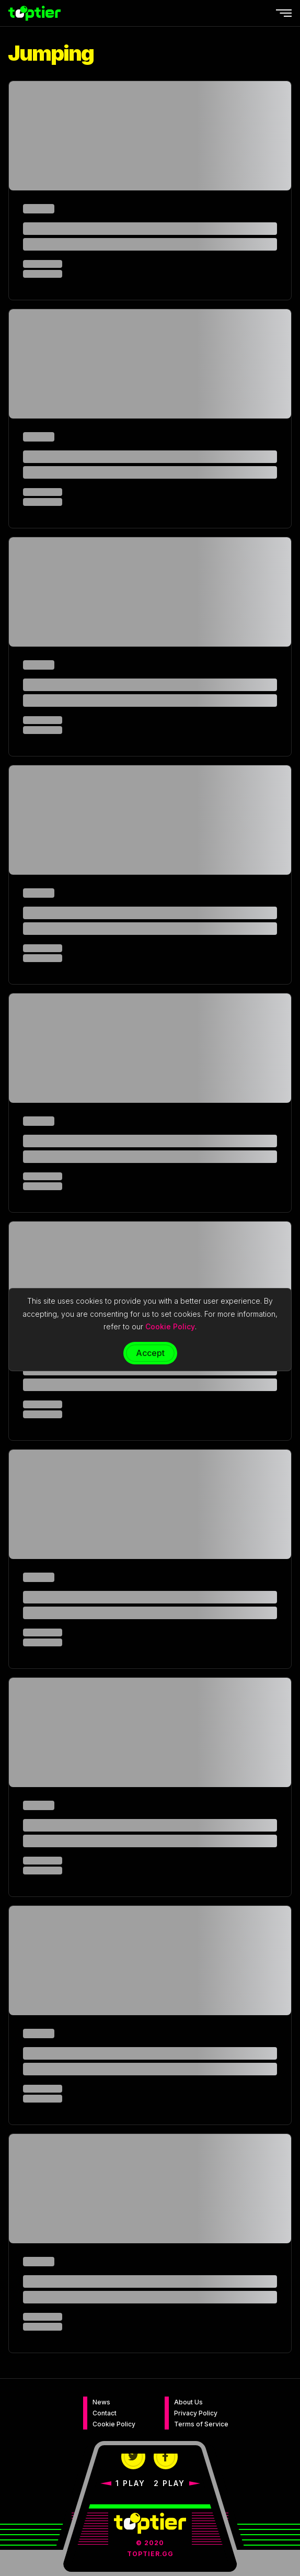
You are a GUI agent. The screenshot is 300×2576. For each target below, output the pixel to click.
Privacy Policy (195, 2413)
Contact (105, 2413)
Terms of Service (201, 2424)
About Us (188, 2402)
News (101, 2402)
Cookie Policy (114, 2424)
